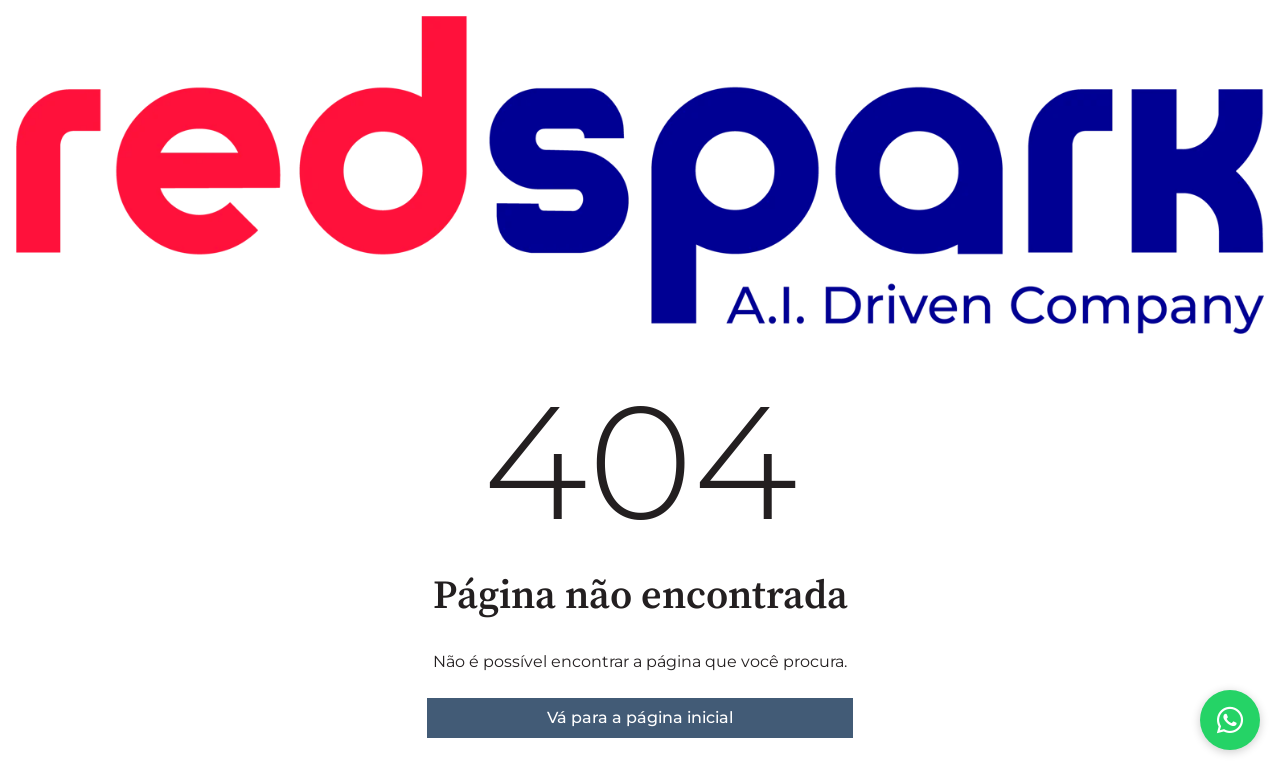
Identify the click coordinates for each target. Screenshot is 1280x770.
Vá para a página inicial (640, 717)
